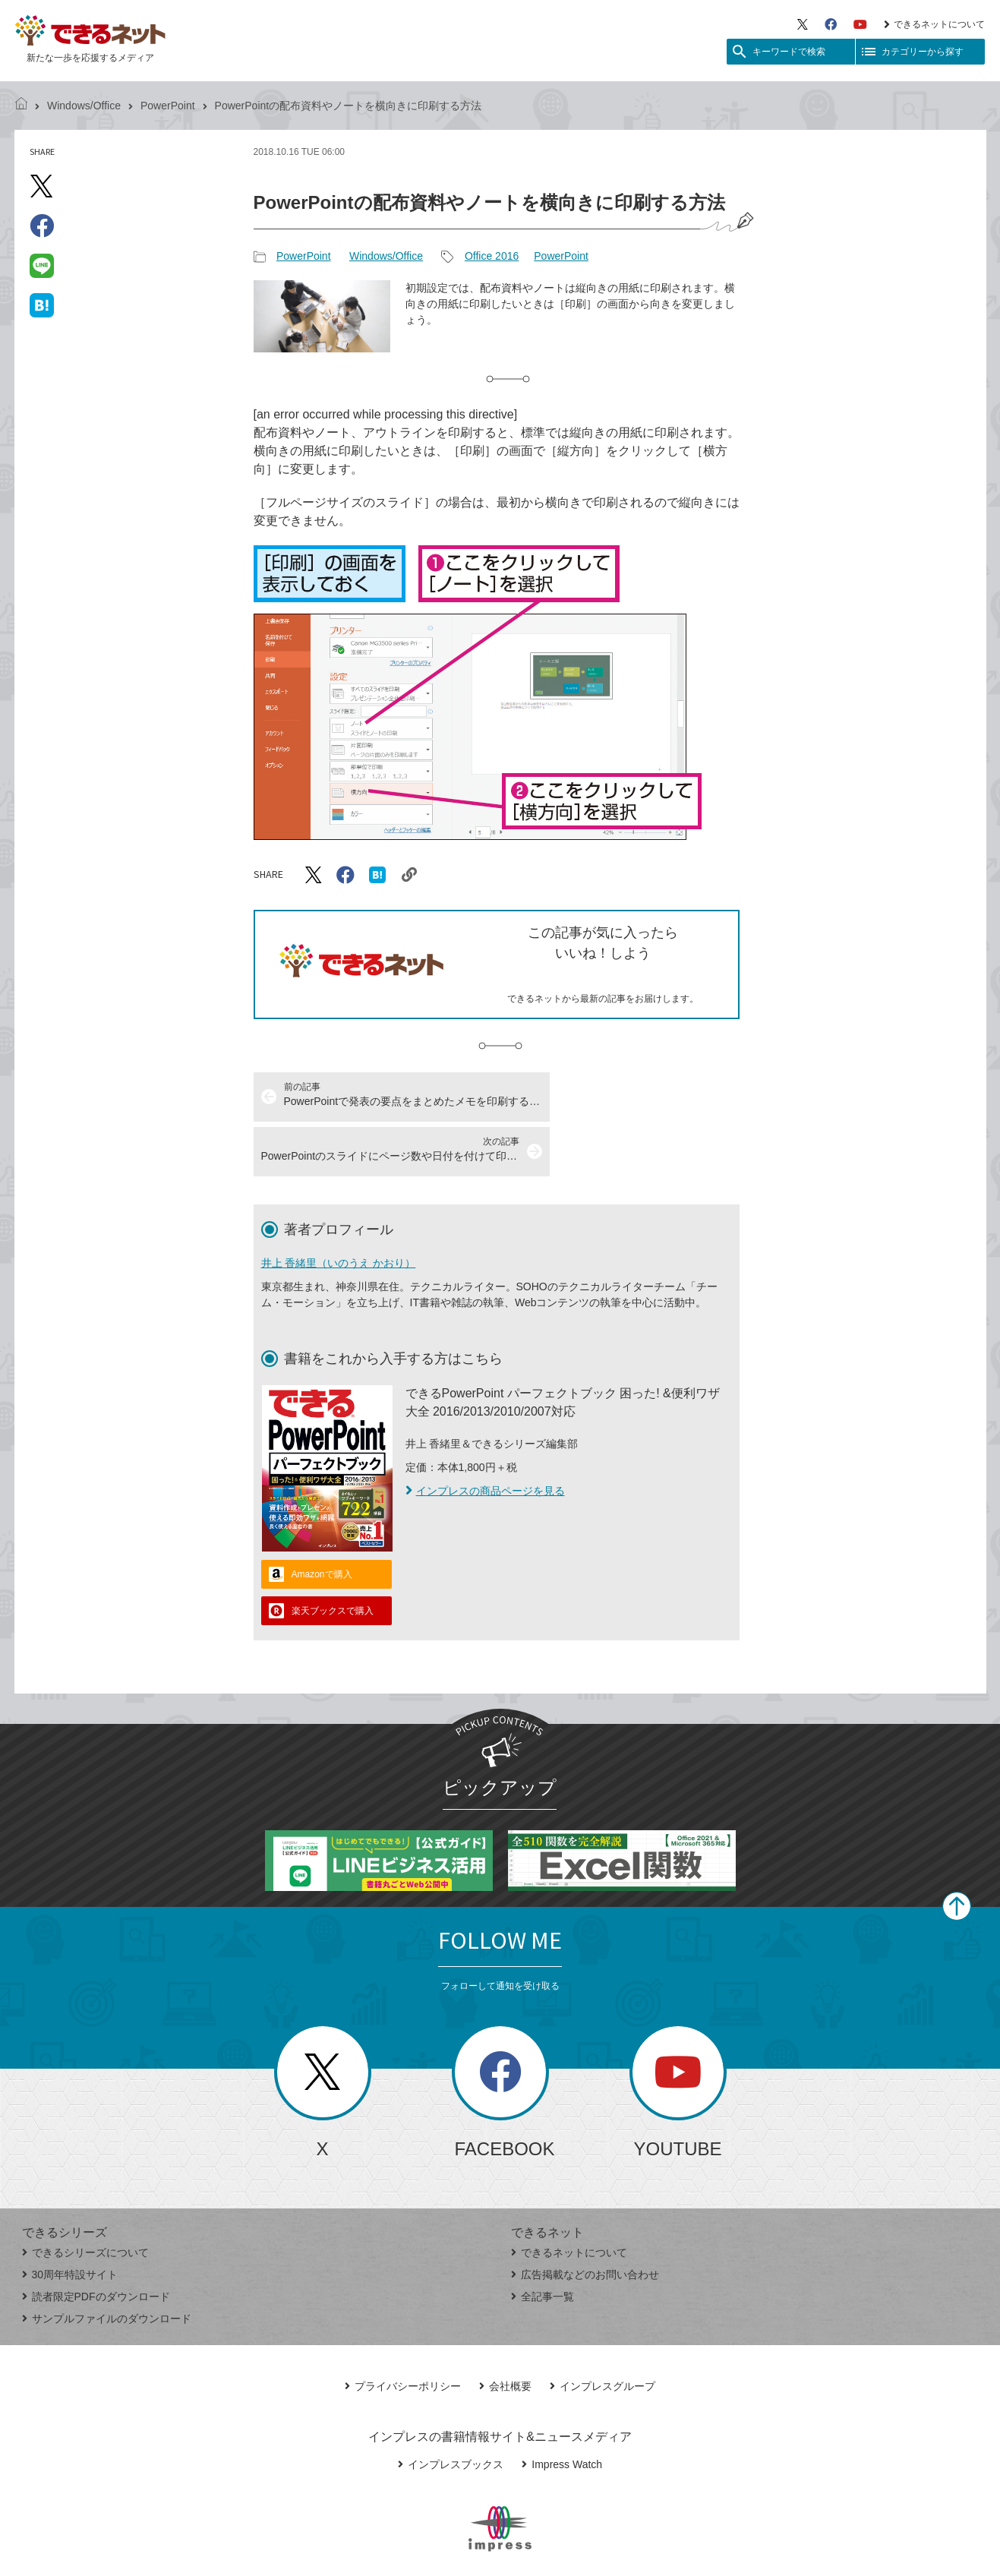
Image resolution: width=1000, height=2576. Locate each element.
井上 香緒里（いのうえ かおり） (338, 1208)
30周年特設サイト (70, 2220)
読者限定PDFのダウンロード (96, 2242)
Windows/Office (84, 105)
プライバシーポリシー (403, 2331)
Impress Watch (562, 2410)
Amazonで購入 (322, 1519)
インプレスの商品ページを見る (485, 1436)
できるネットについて (934, 24)
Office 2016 (492, 256)
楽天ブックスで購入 (333, 1556)
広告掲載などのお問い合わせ (585, 2220)
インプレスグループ (602, 2331)
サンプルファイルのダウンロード (106, 2264)
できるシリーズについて (85, 2198)
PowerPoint (167, 105)
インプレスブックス (450, 2410)
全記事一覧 (542, 2242)
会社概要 (505, 2331)
